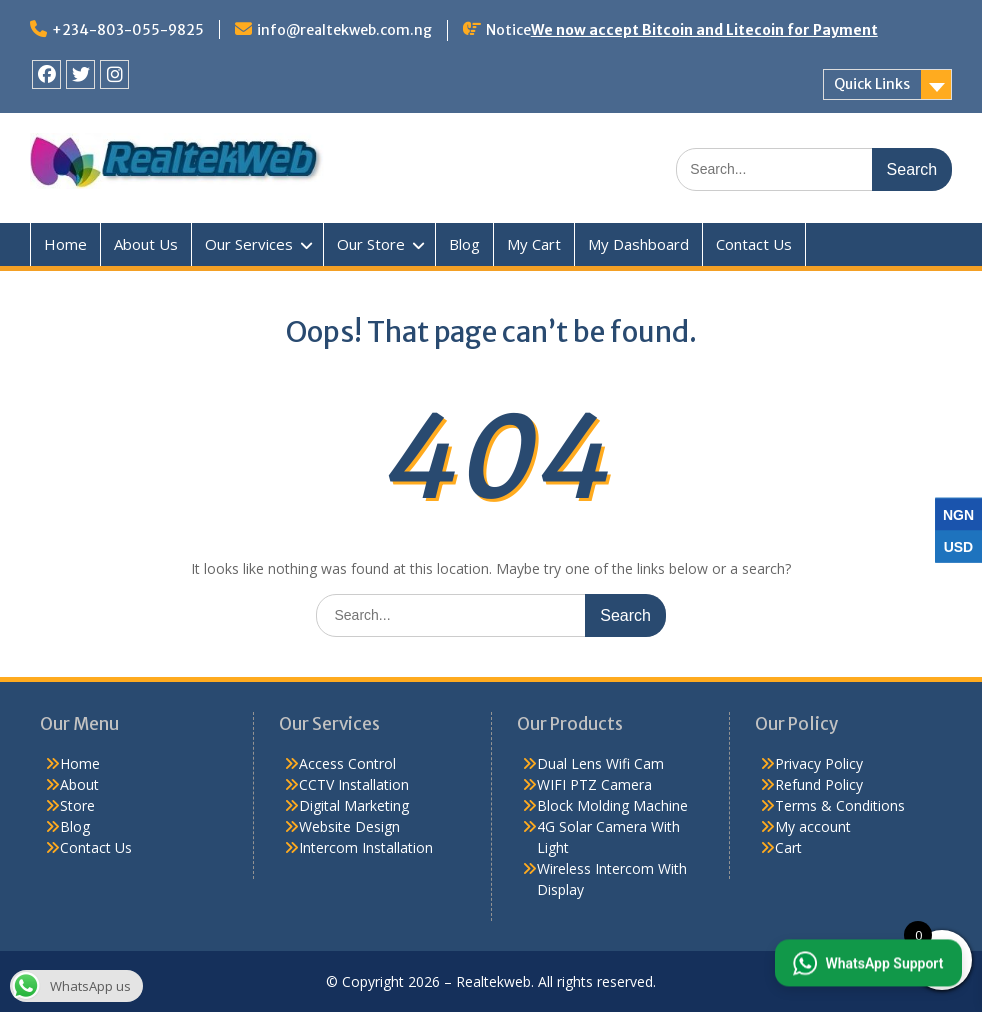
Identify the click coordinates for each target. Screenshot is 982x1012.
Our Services (249, 244)
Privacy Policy (819, 763)
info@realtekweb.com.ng (344, 30)
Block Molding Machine (612, 805)
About (79, 784)
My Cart (534, 244)
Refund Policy (819, 784)
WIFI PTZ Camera (594, 784)
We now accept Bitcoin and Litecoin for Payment (704, 30)
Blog (464, 244)
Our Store (371, 244)
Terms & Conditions (840, 805)
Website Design (349, 826)
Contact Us (754, 244)
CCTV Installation (354, 784)
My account (813, 826)
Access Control (347, 763)
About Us (146, 244)
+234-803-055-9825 (128, 30)
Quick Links (872, 84)
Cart (788, 847)
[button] (867, 962)
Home (65, 244)
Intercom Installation (366, 847)
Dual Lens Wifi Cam (600, 763)
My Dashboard (638, 244)
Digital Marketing (354, 805)
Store (77, 805)
